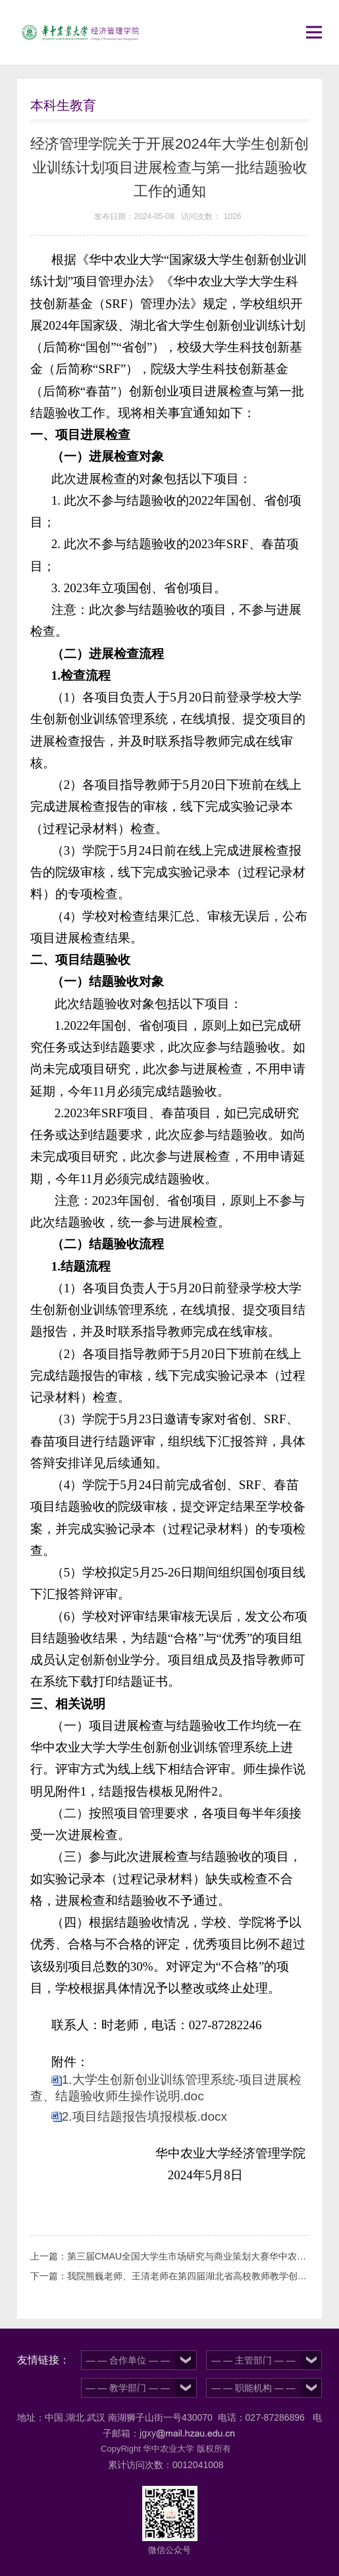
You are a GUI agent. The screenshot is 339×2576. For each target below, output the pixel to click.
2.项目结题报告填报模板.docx (144, 2116)
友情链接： (43, 2359)
